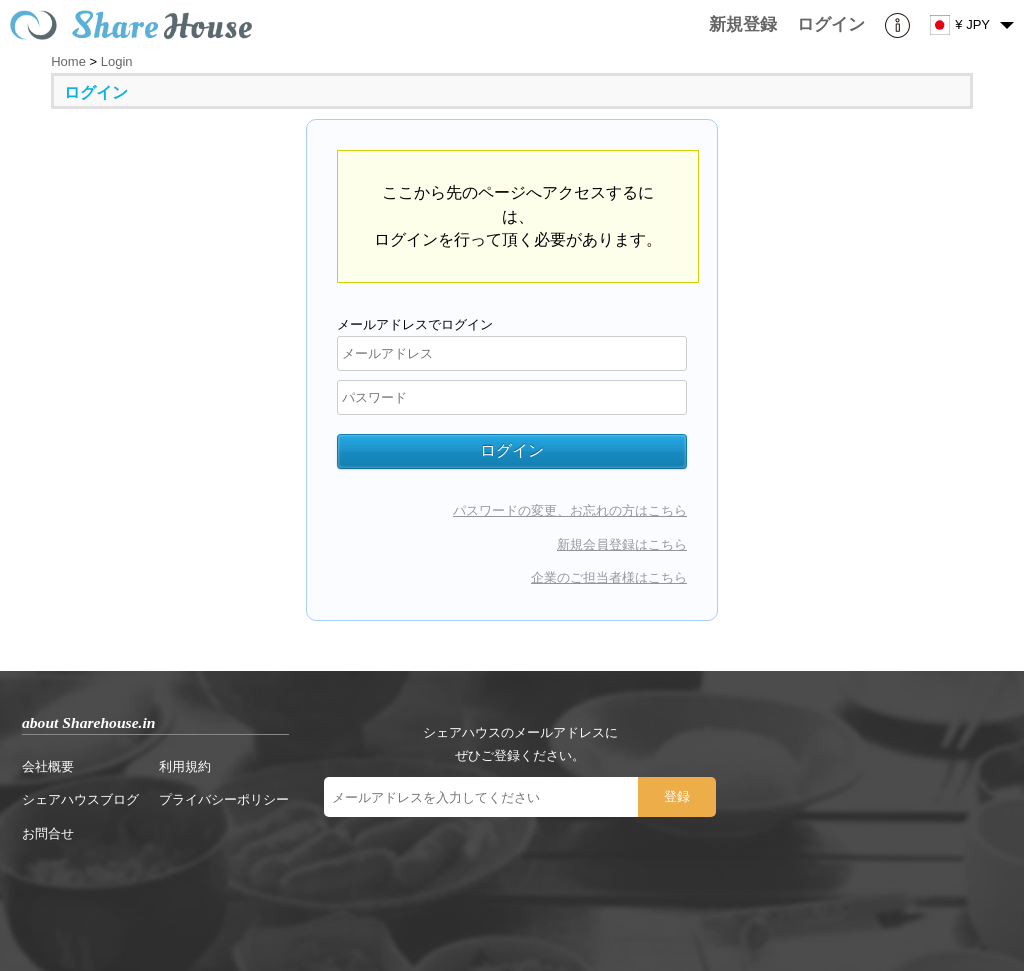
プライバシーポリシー (224, 799)
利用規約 (185, 766)
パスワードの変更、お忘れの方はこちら (570, 510)
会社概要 (48, 766)
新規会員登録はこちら (622, 544)
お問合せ (48, 833)
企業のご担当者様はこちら (609, 577)
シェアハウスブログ (80, 799)
